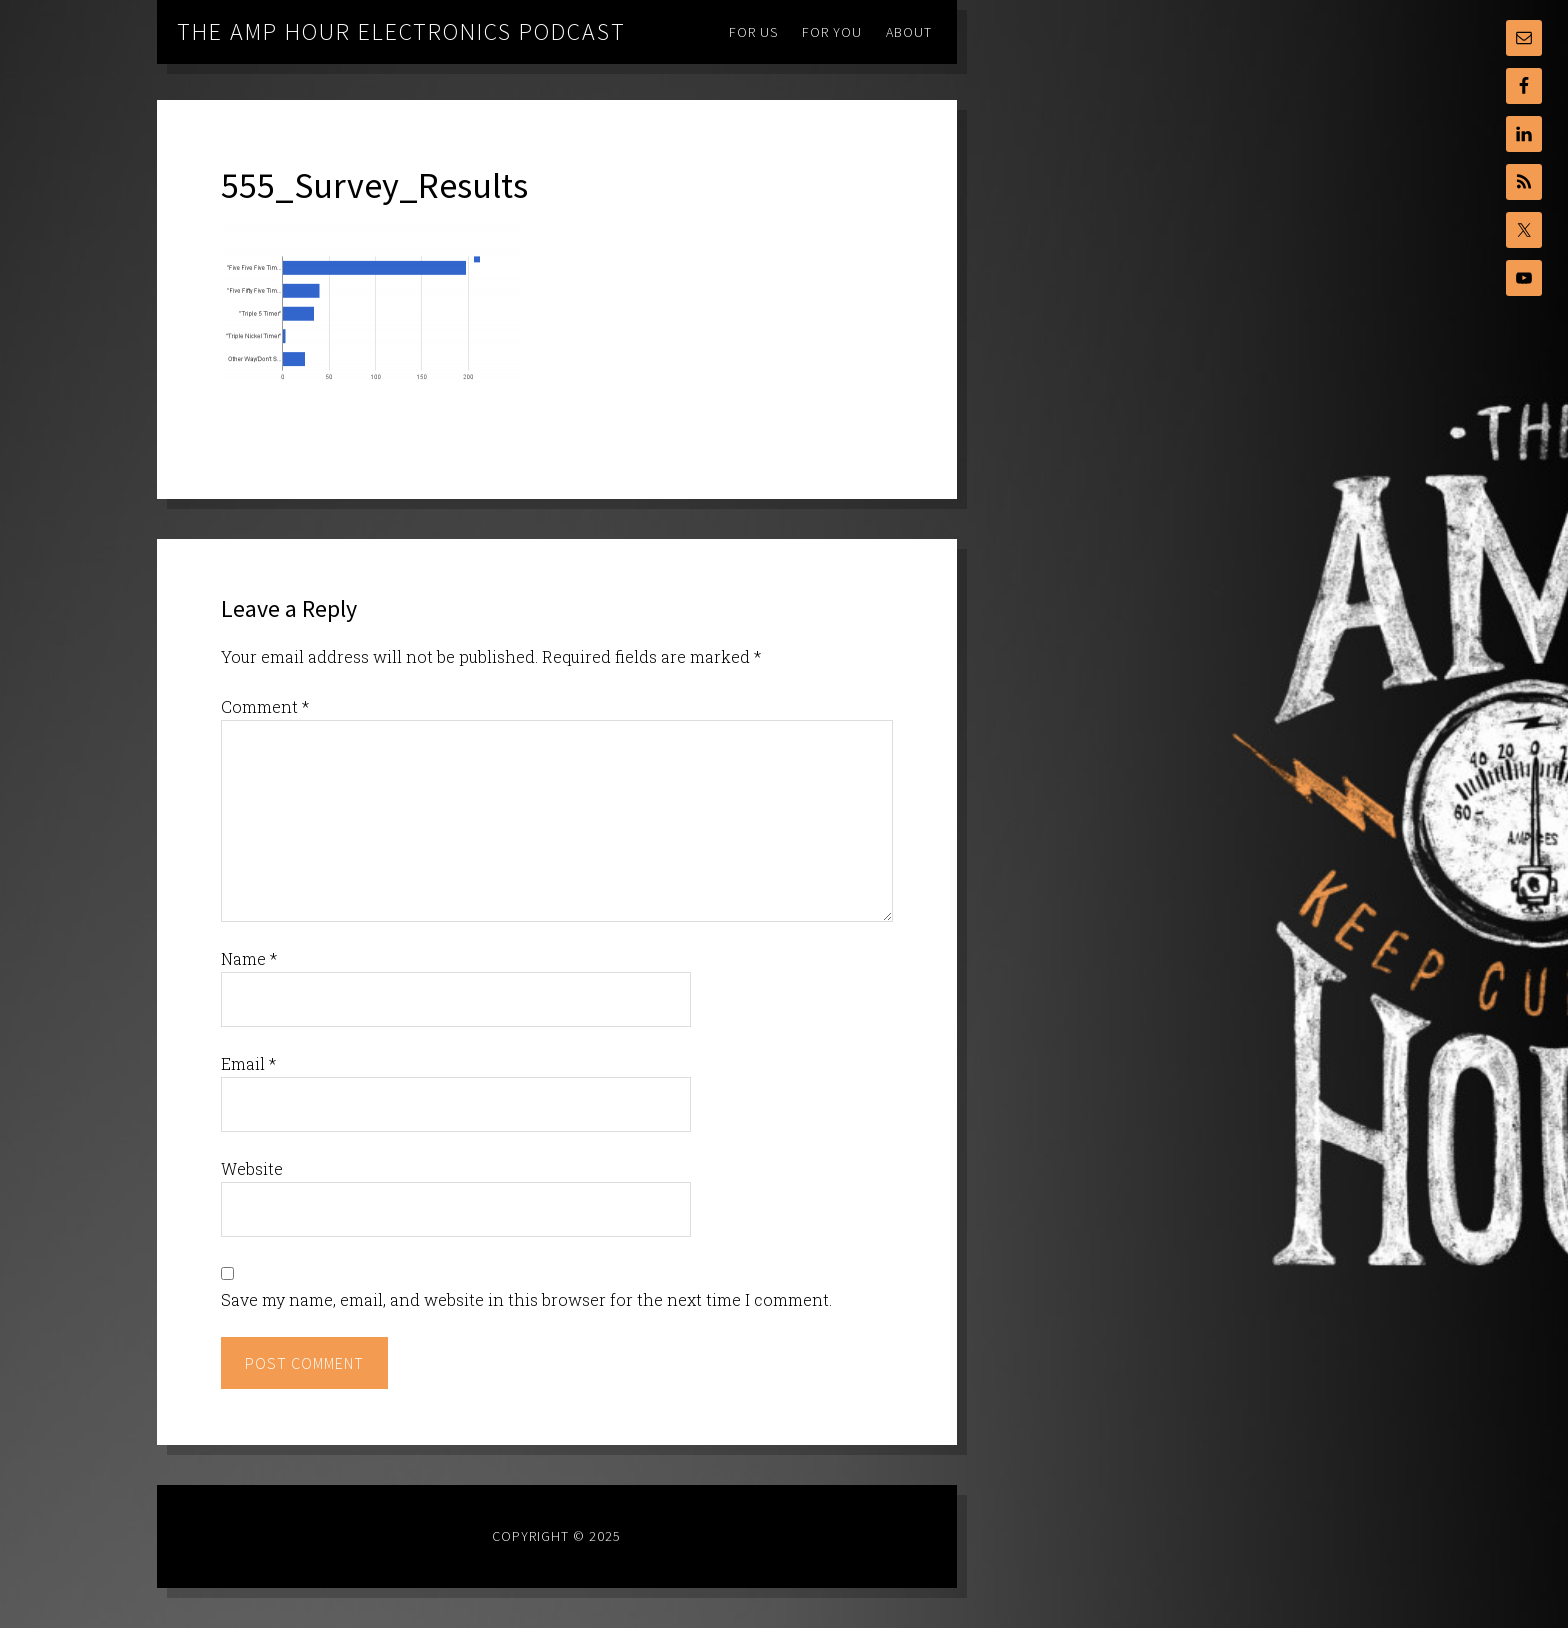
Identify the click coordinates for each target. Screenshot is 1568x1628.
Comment (265, 706)
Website (252, 1168)
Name (249, 958)
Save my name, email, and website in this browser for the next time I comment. (526, 1299)
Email (248, 1063)
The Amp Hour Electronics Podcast (401, 31)
